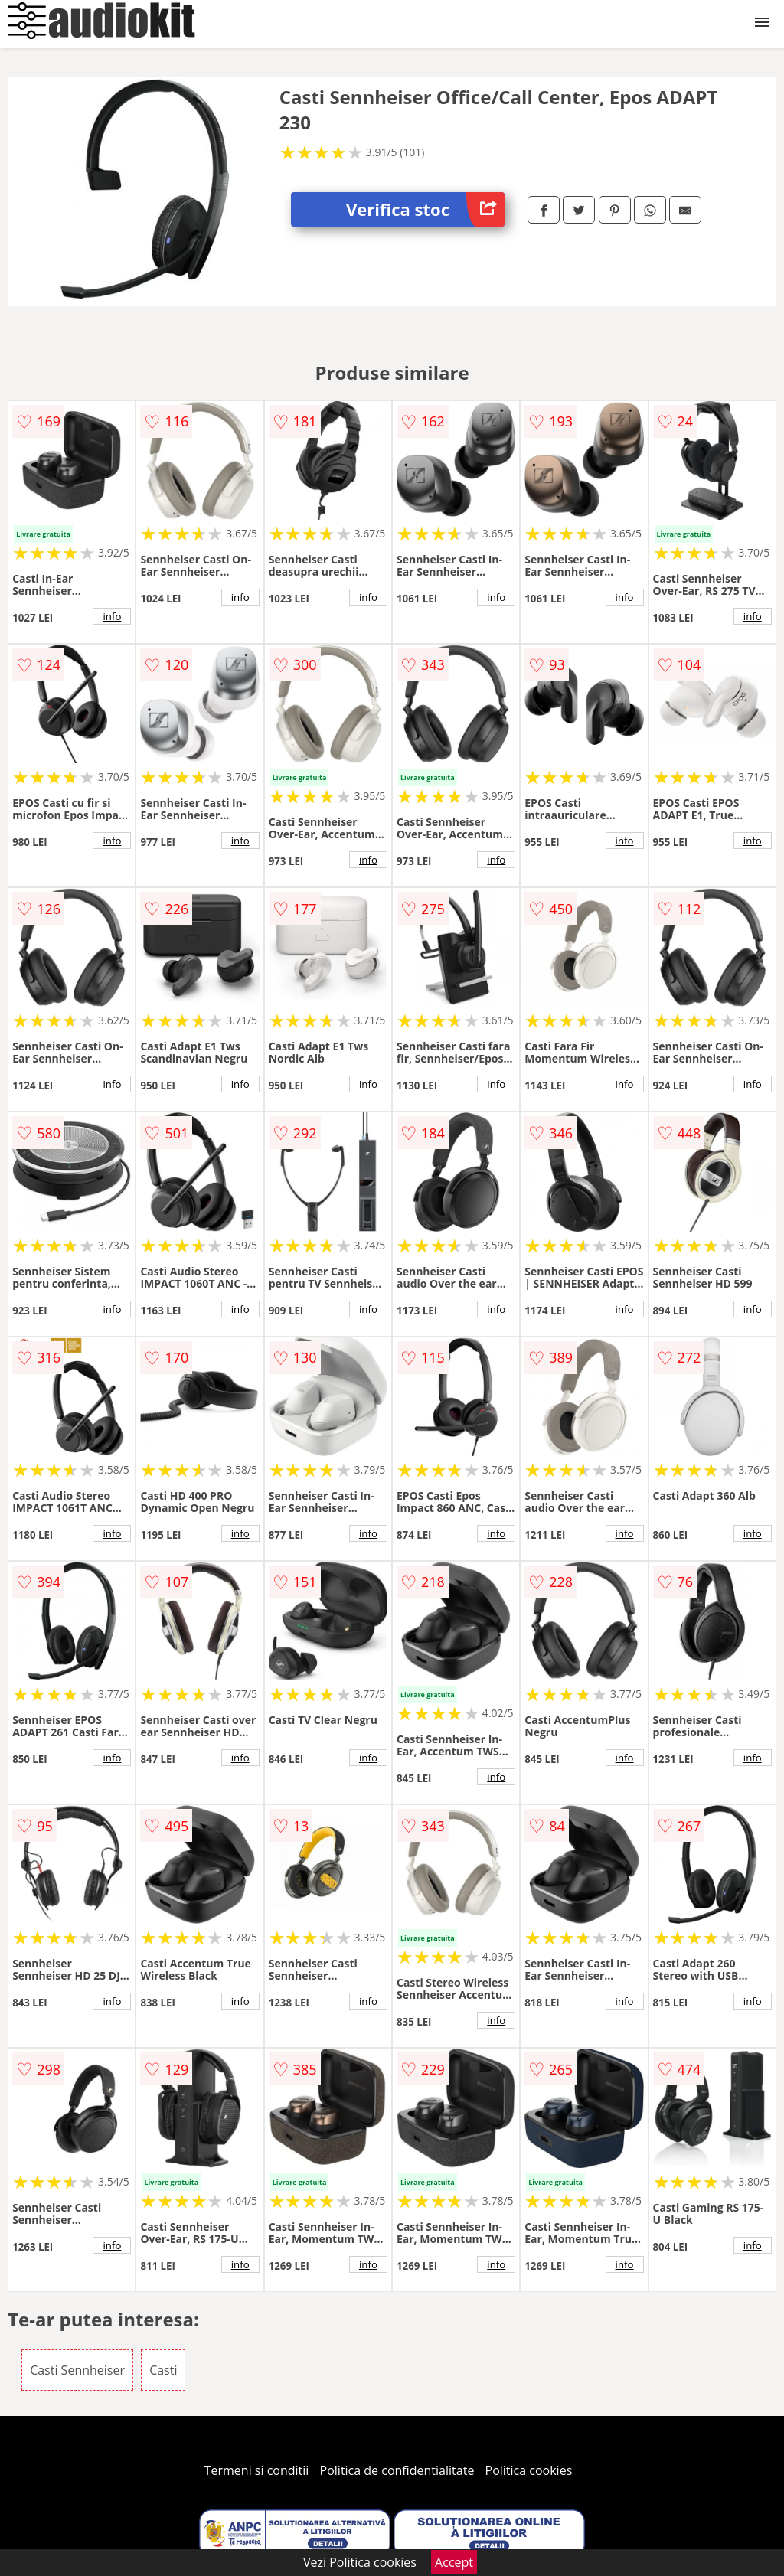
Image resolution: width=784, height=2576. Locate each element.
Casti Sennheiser (77, 2370)
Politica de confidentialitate (397, 2470)
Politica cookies (529, 2470)
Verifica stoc (425, 209)
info (112, 616)
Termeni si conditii (256, 2470)
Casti (163, 2370)
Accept (454, 2562)
